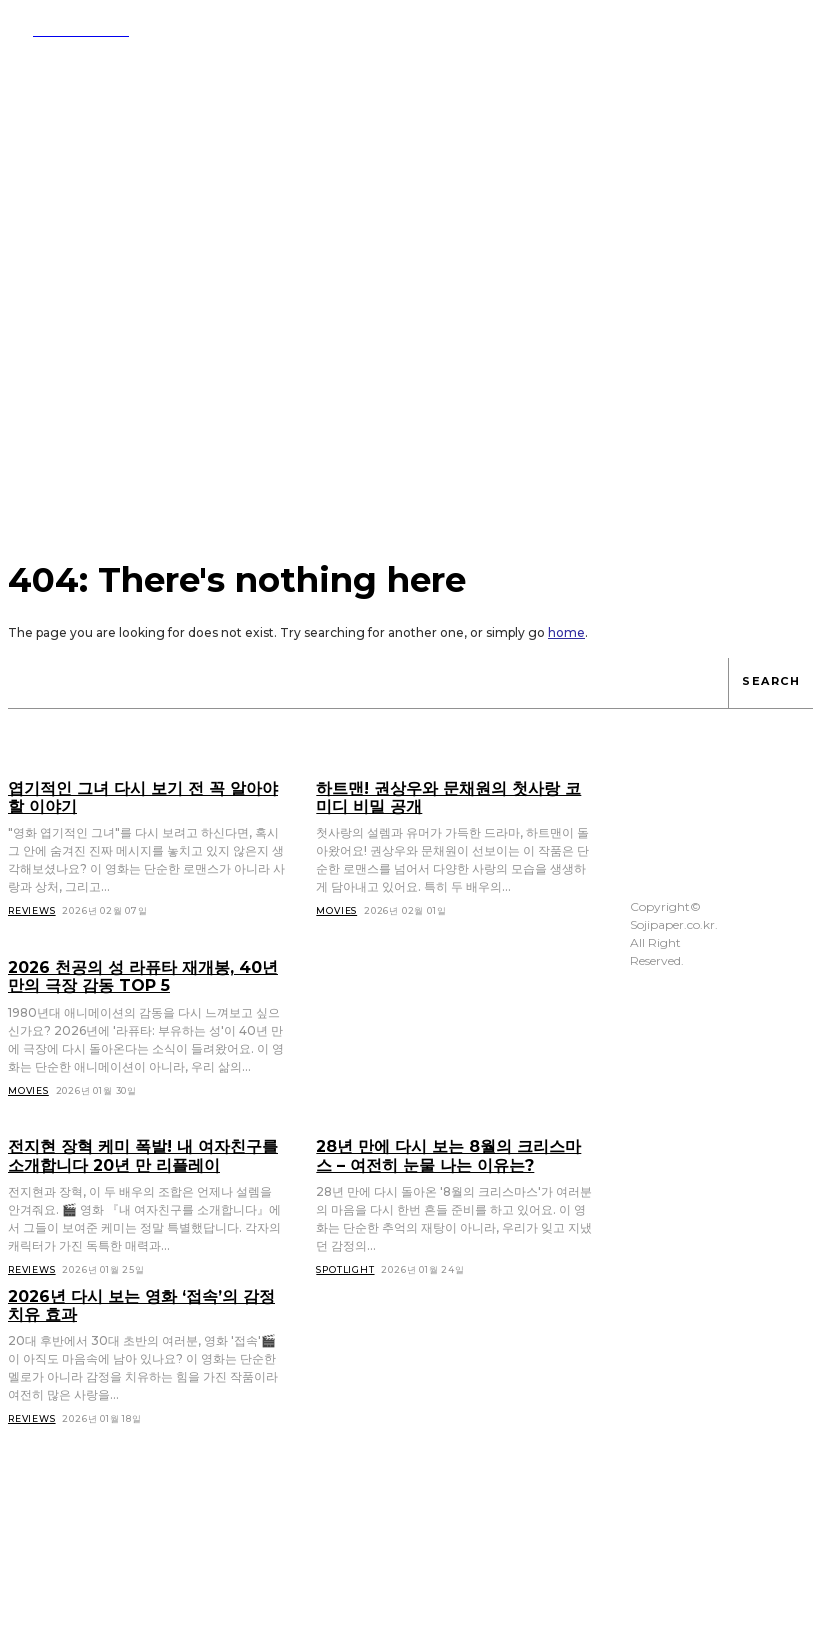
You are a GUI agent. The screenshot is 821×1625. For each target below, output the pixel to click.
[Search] (770, 683)
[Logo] (68, 30)
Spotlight (345, 1263)
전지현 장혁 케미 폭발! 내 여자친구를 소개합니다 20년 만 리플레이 (142, 1151)
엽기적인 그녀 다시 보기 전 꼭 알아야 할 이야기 (142, 797)
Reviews (32, 1263)
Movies (28, 1086)
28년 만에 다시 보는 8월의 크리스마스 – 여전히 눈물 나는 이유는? (453, 1151)
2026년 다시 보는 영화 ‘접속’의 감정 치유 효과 (142, 1299)
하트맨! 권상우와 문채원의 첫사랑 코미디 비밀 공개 (453, 797)
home (566, 632)
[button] (671, 28)
